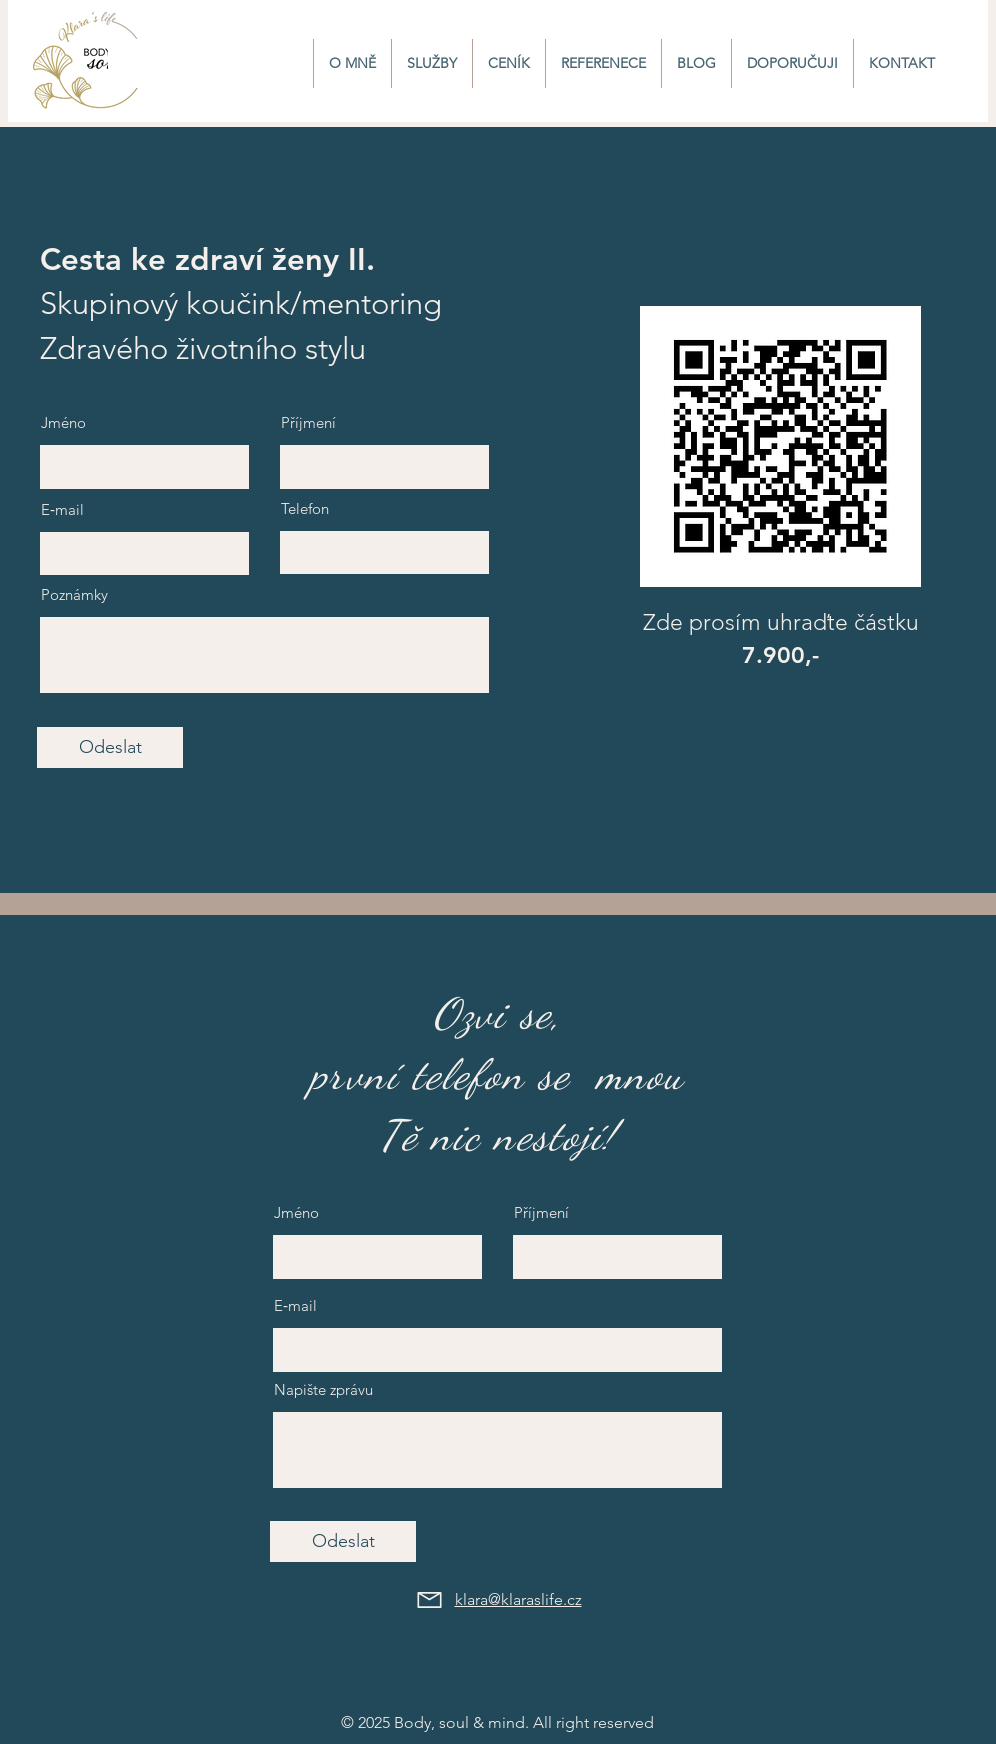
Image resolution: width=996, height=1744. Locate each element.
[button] (431, 63)
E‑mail (62, 509)
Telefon (305, 508)
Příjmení (308, 422)
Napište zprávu (323, 1389)
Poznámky (74, 594)
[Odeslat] (110, 747)
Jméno (63, 422)
